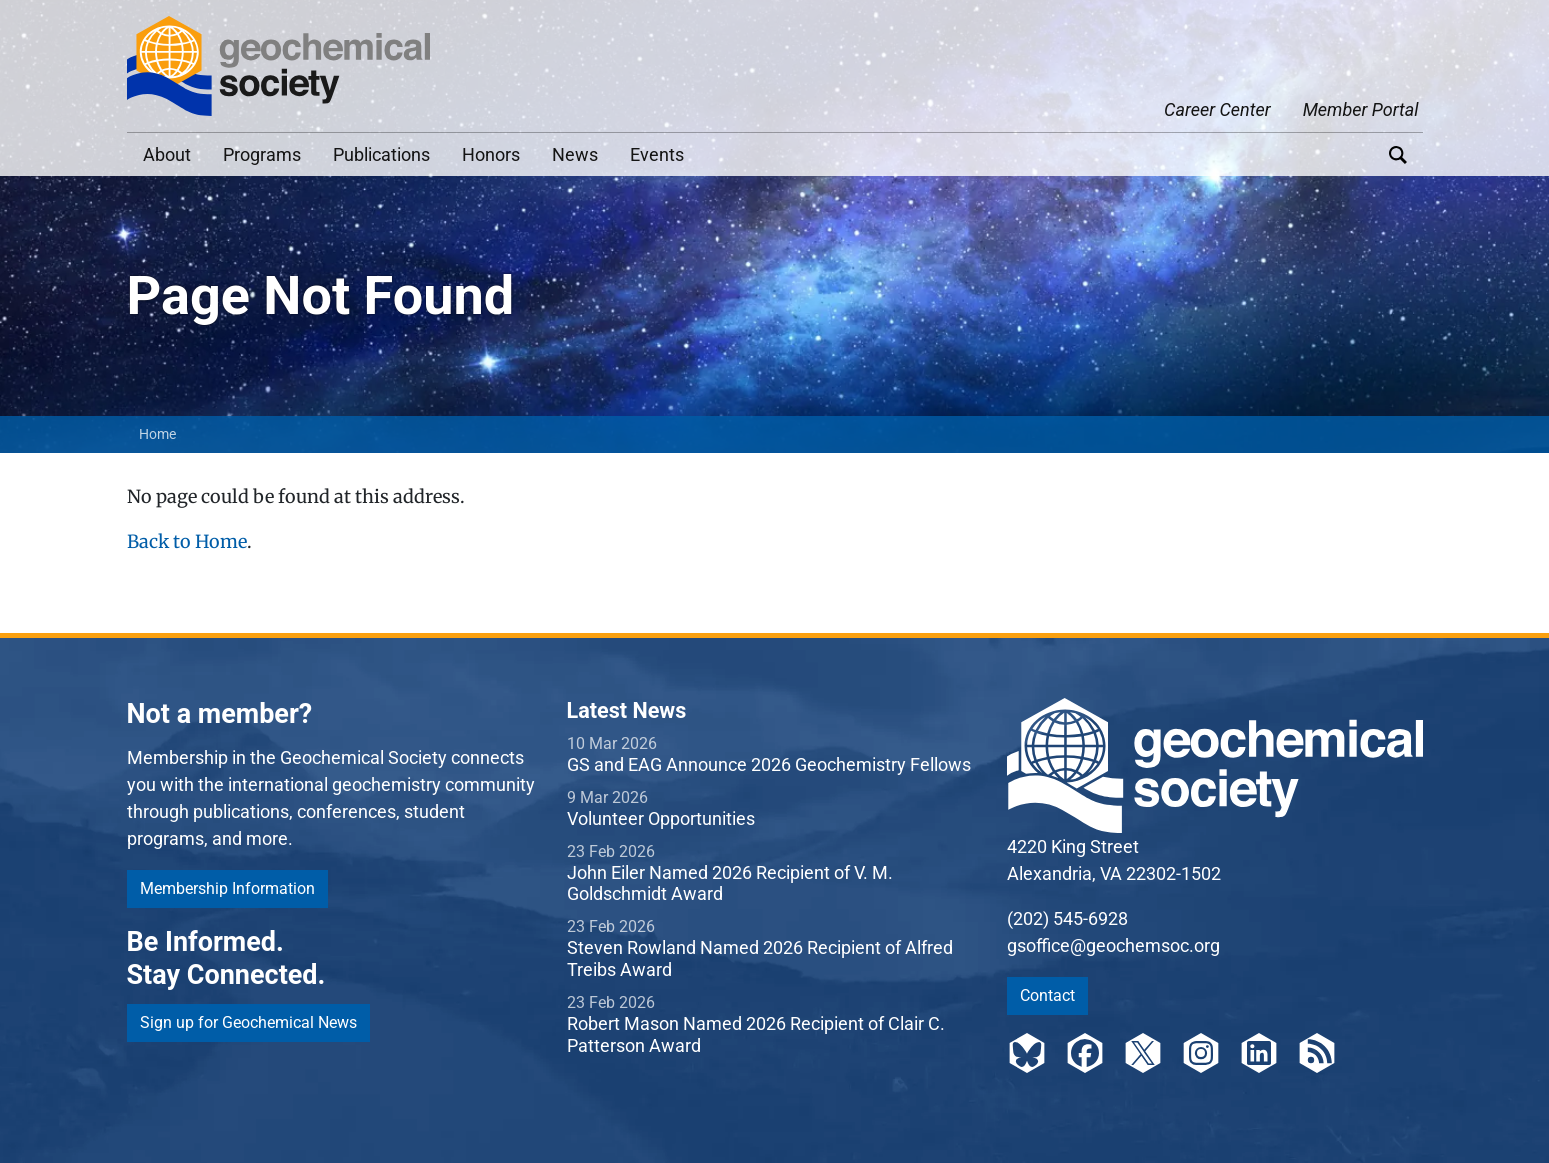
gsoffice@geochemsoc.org (1113, 945)
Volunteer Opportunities (661, 818)
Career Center (1217, 109)
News (575, 154)
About (167, 154)
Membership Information (227, 888)
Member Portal (1361, 109)
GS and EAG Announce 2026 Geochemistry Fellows (769, 764)
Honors (491, 154)
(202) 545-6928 (1067, 918)
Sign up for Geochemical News (248, 1022)
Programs (262, 154)
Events (657, 154)
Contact (1047, 995)
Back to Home (187, 541)
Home (157, 434)
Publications (381, 154)
